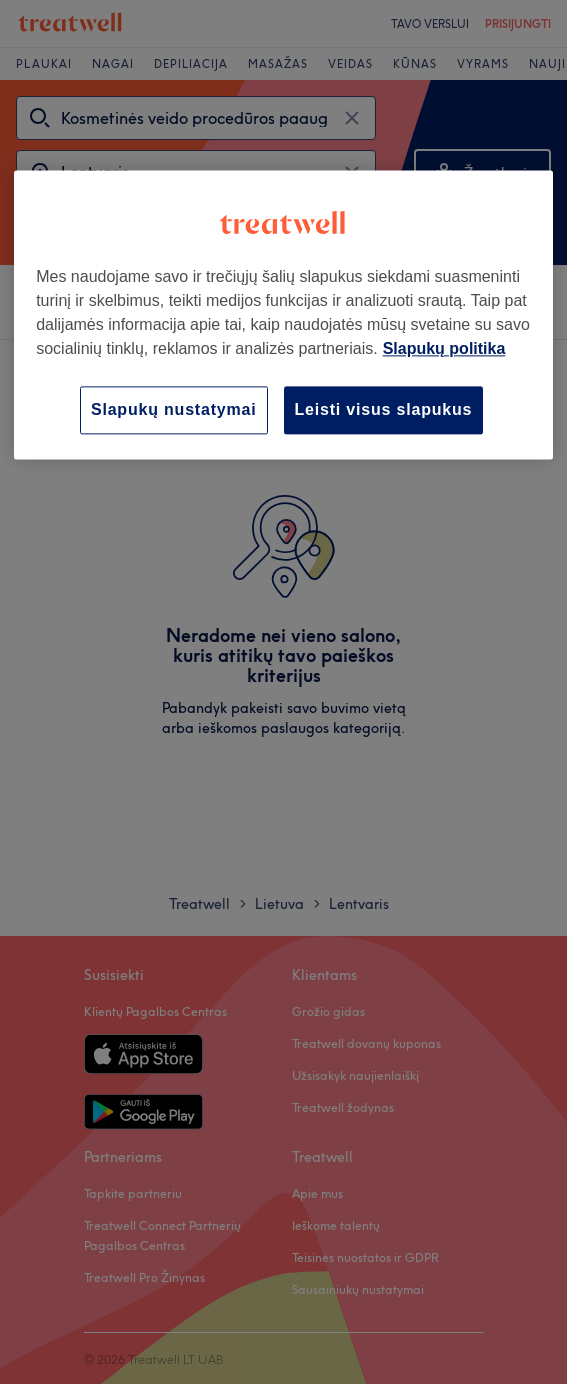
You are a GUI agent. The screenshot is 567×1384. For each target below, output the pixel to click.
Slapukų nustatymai (174, 409)
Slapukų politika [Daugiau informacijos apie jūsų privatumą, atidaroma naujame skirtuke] (444, 348)
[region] (283, 314)
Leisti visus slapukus (384, 409)
